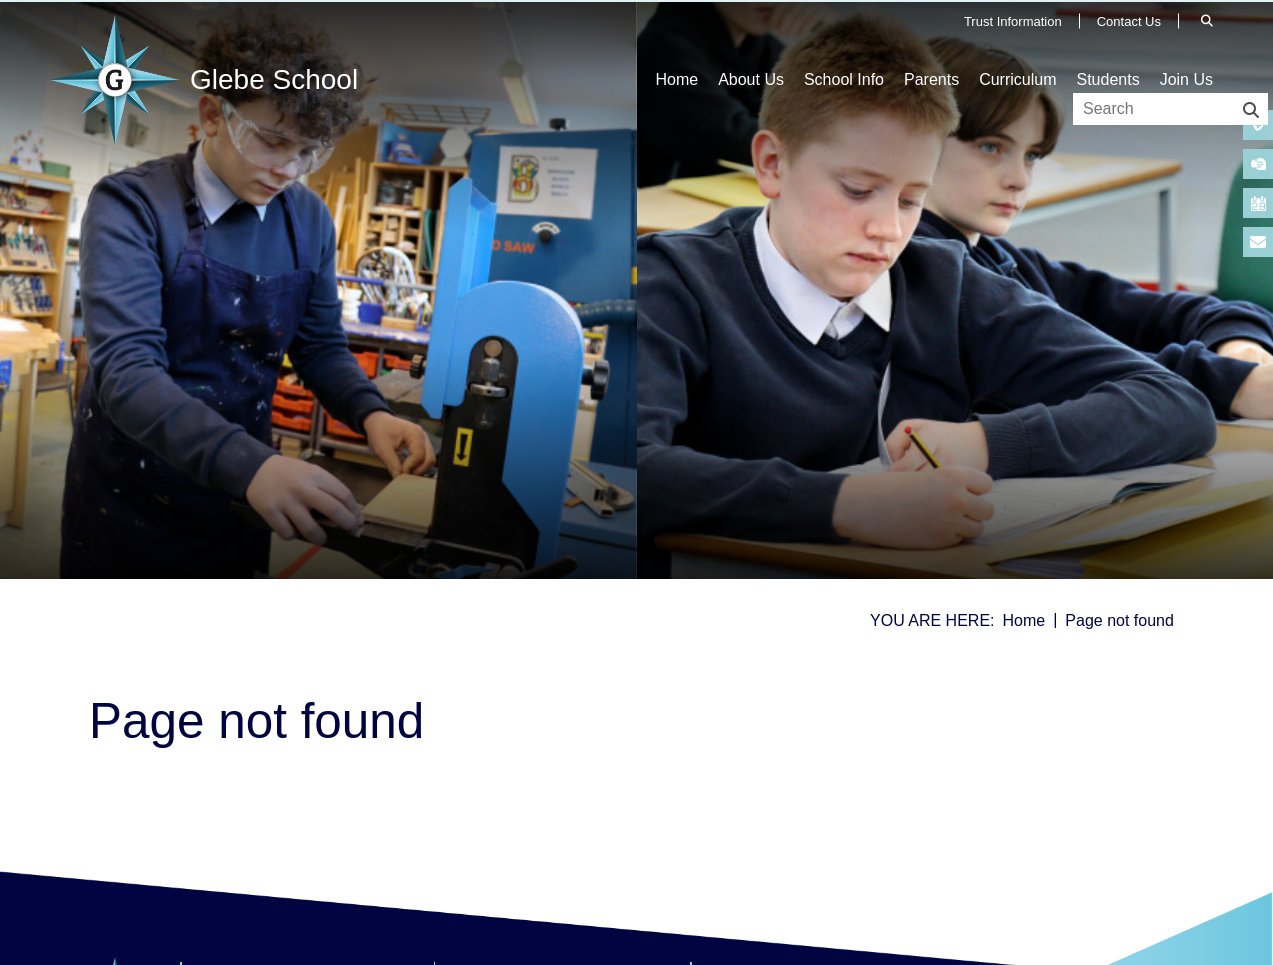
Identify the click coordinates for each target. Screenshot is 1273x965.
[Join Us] (1186, 50)
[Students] (1107, 50)
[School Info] (844, 50)
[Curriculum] (1017, 50)
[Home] (209, 80)
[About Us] (751, 50)
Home (1024, 620)
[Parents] (931, 50)
